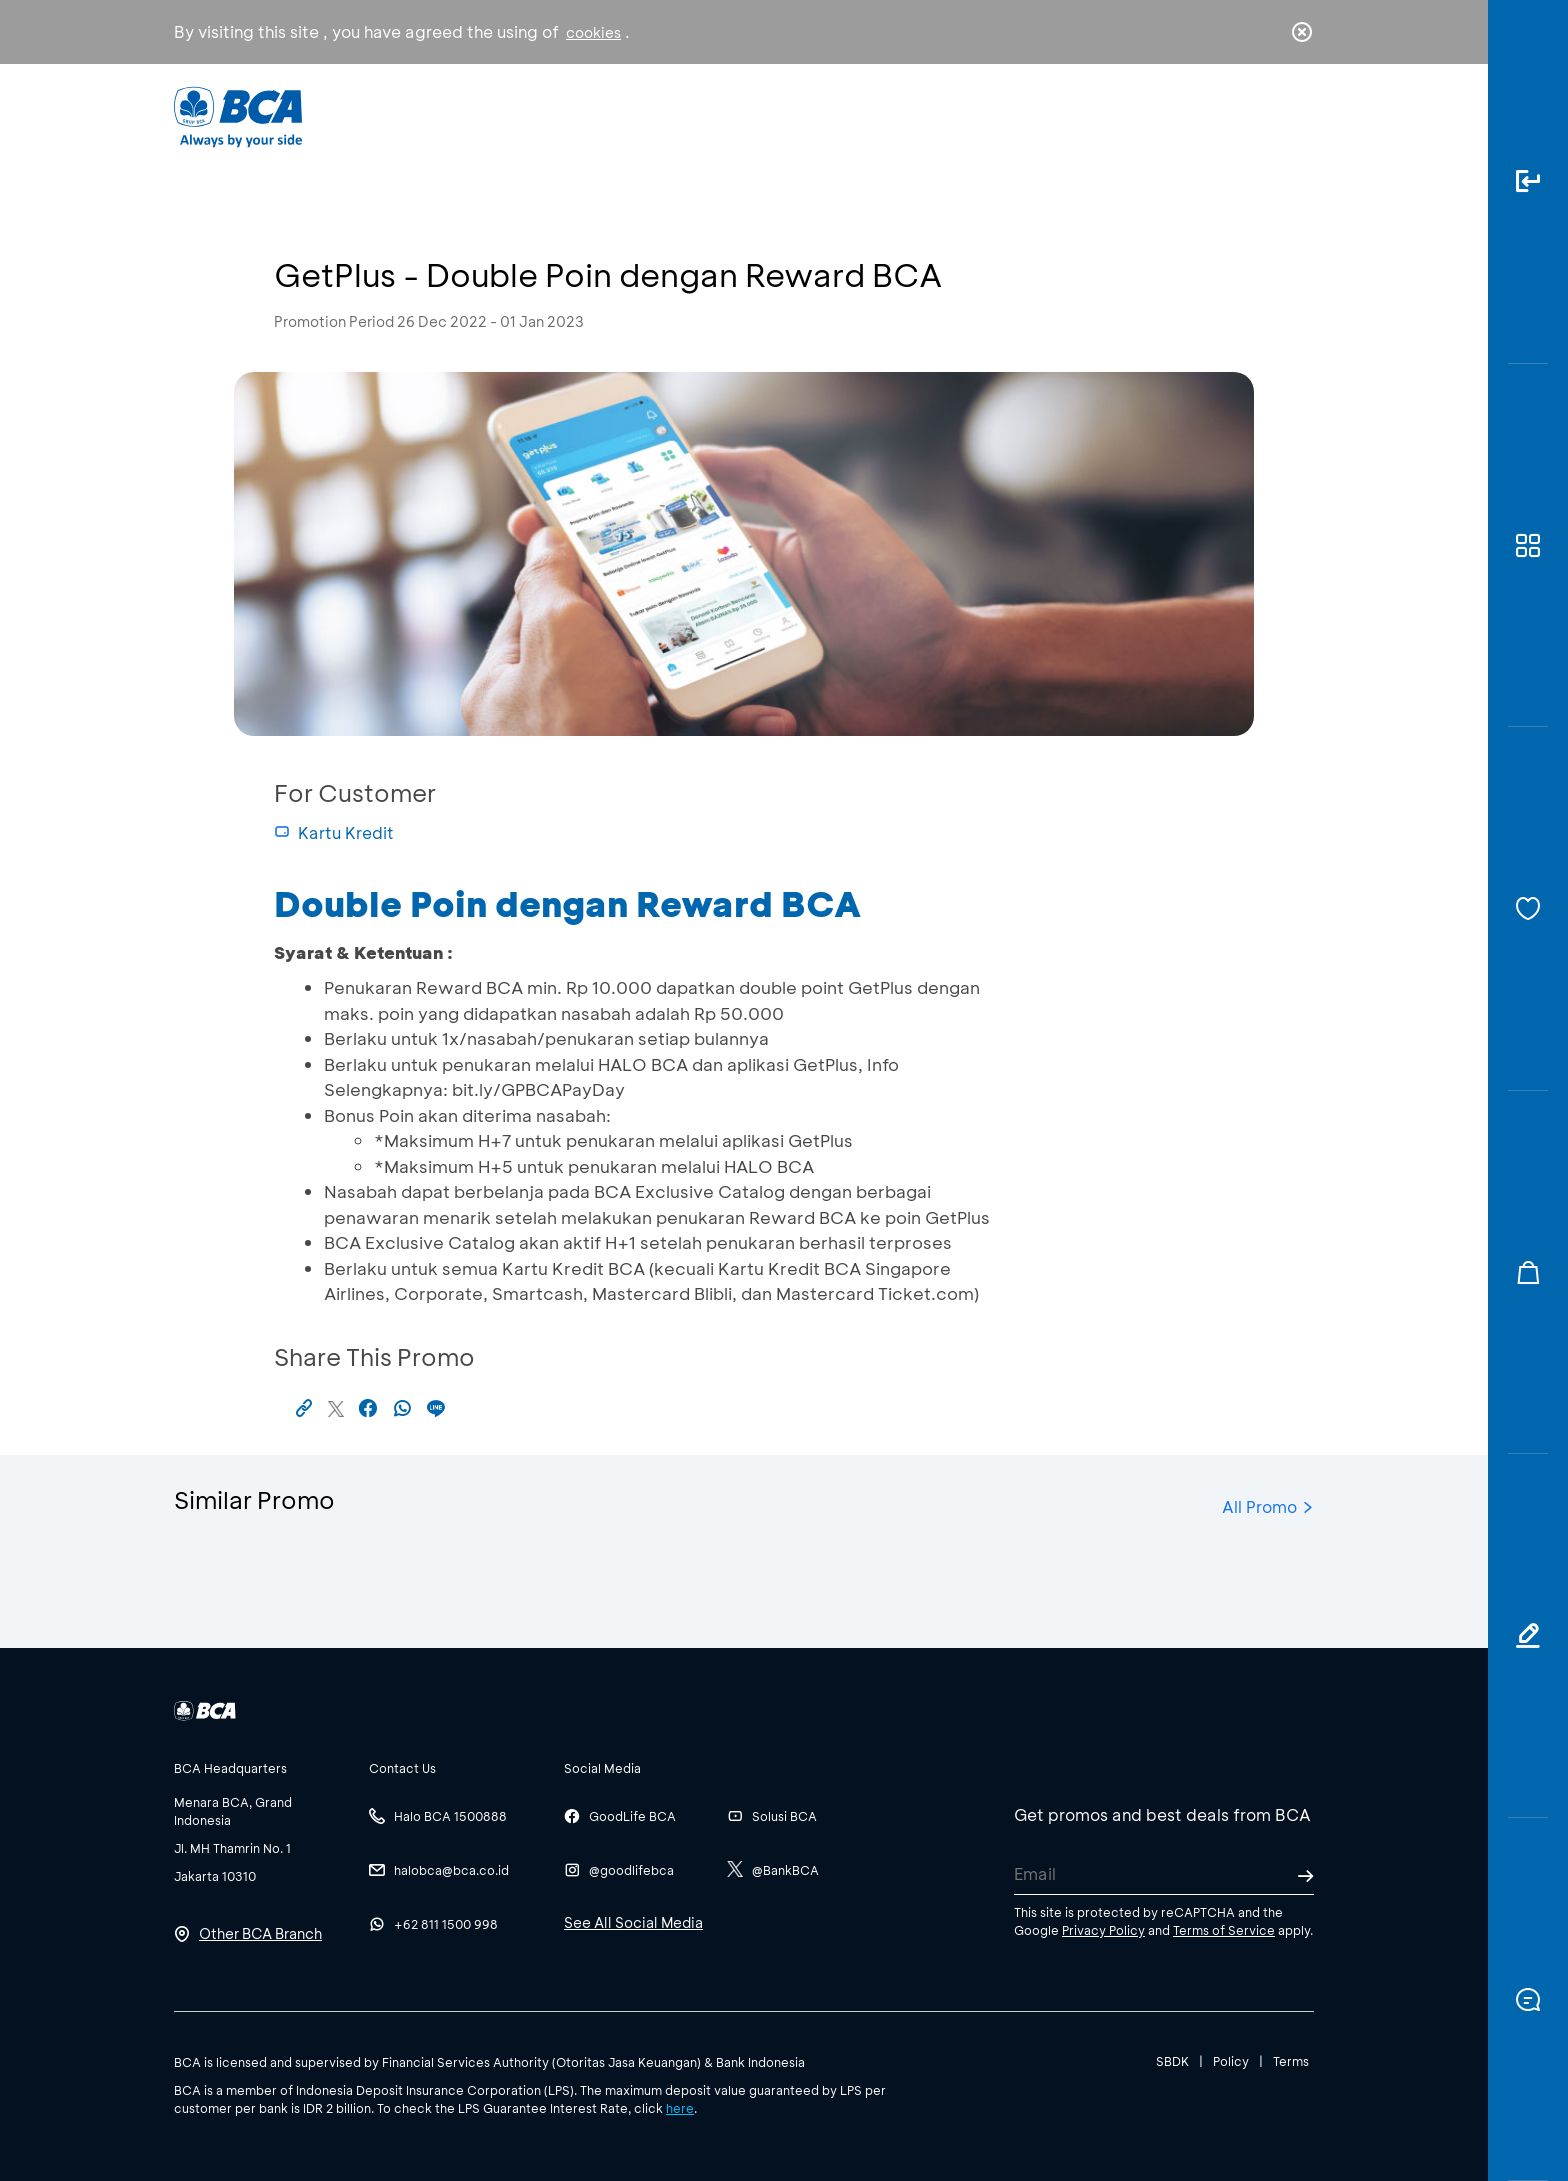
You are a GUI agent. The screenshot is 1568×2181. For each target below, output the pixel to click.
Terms (1291, 2061)
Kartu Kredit (334, 832)
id (1261, 117)
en (1296, 117)
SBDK (1172, 2061)
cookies (593, 32)
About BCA (858, 115)
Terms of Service (1224, 1930)
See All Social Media (633, 1922)
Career (993, 115)
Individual (583, 115)
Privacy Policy (1103, 1930)
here (680, 2108)
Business (717, 115)
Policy (1231, 2061)
